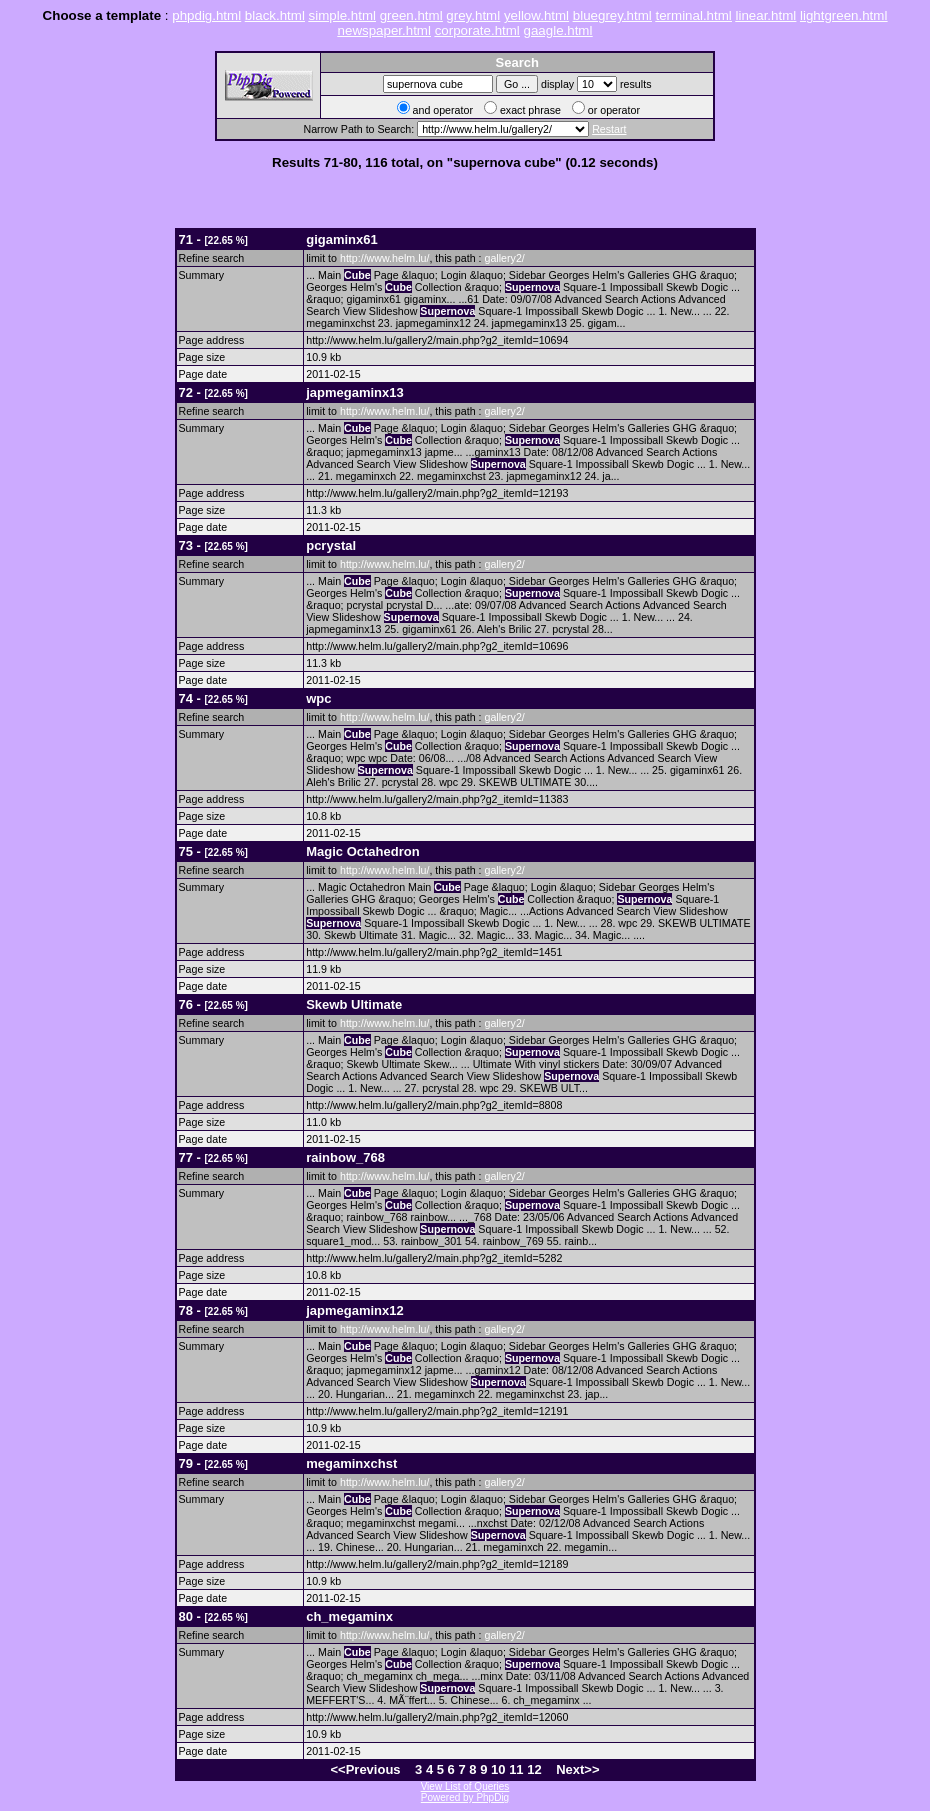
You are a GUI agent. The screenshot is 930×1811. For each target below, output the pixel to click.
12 (534, 1769)
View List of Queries (465, 1786)
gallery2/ (504, 258)
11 (516, 1769)
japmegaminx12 (355, 1310)
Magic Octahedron (362, 851)
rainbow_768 (345, 1157)
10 (498, 1769)
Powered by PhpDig (465, 1797)
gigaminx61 (342, 239)
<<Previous (365, 1769)
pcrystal (331, 545)
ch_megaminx (349, 1616)
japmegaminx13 (355, 392)
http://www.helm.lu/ (384, 258)
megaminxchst (351, 1463)
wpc (318, 698)
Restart (609, 129)
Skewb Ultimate (354, 1004)
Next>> (577, 1769)
